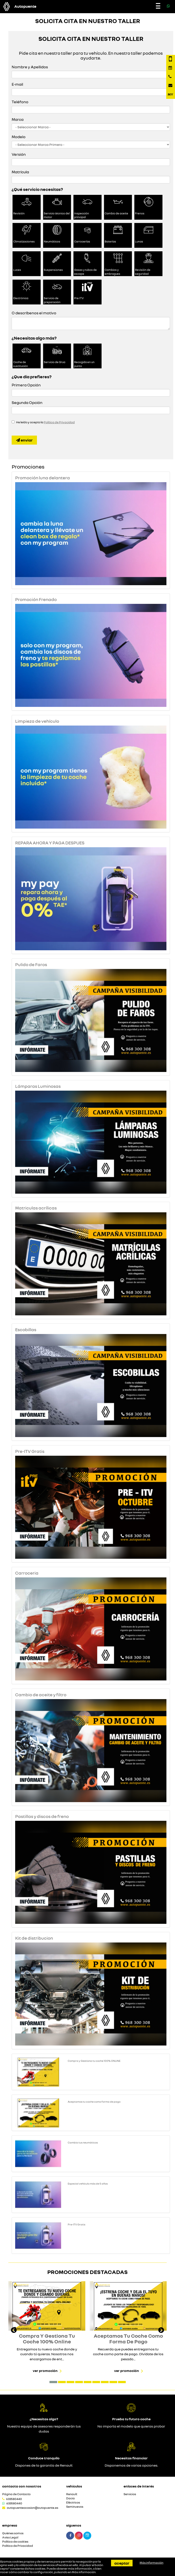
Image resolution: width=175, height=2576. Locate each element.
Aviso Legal (10, 2537)
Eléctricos (73, 2502)
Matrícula (20, 171)
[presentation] (13, 2330)
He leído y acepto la (45, 422)
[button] (53, 2382)
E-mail (17, 84)
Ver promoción (45, 2370)
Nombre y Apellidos (30, 66)
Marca (18, 119)
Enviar (24, 440)
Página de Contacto (16, 2494)
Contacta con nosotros (21, 2486)
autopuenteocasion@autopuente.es (32, 2507)
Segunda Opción (27, 402)
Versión (19, 154)
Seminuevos (74, 2506)
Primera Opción (26, 384)
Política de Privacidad (59, 422)
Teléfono (20, 101)
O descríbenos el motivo (34, 312)
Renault (71, 2494)
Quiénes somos (13, 2533)
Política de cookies (15, 2541)
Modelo (19, 136)
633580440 (14, 2499)
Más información (84, 2572)
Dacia (70, 2498)
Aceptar (121, 2563)
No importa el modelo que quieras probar (131, 2426)
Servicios (130, 2494)
